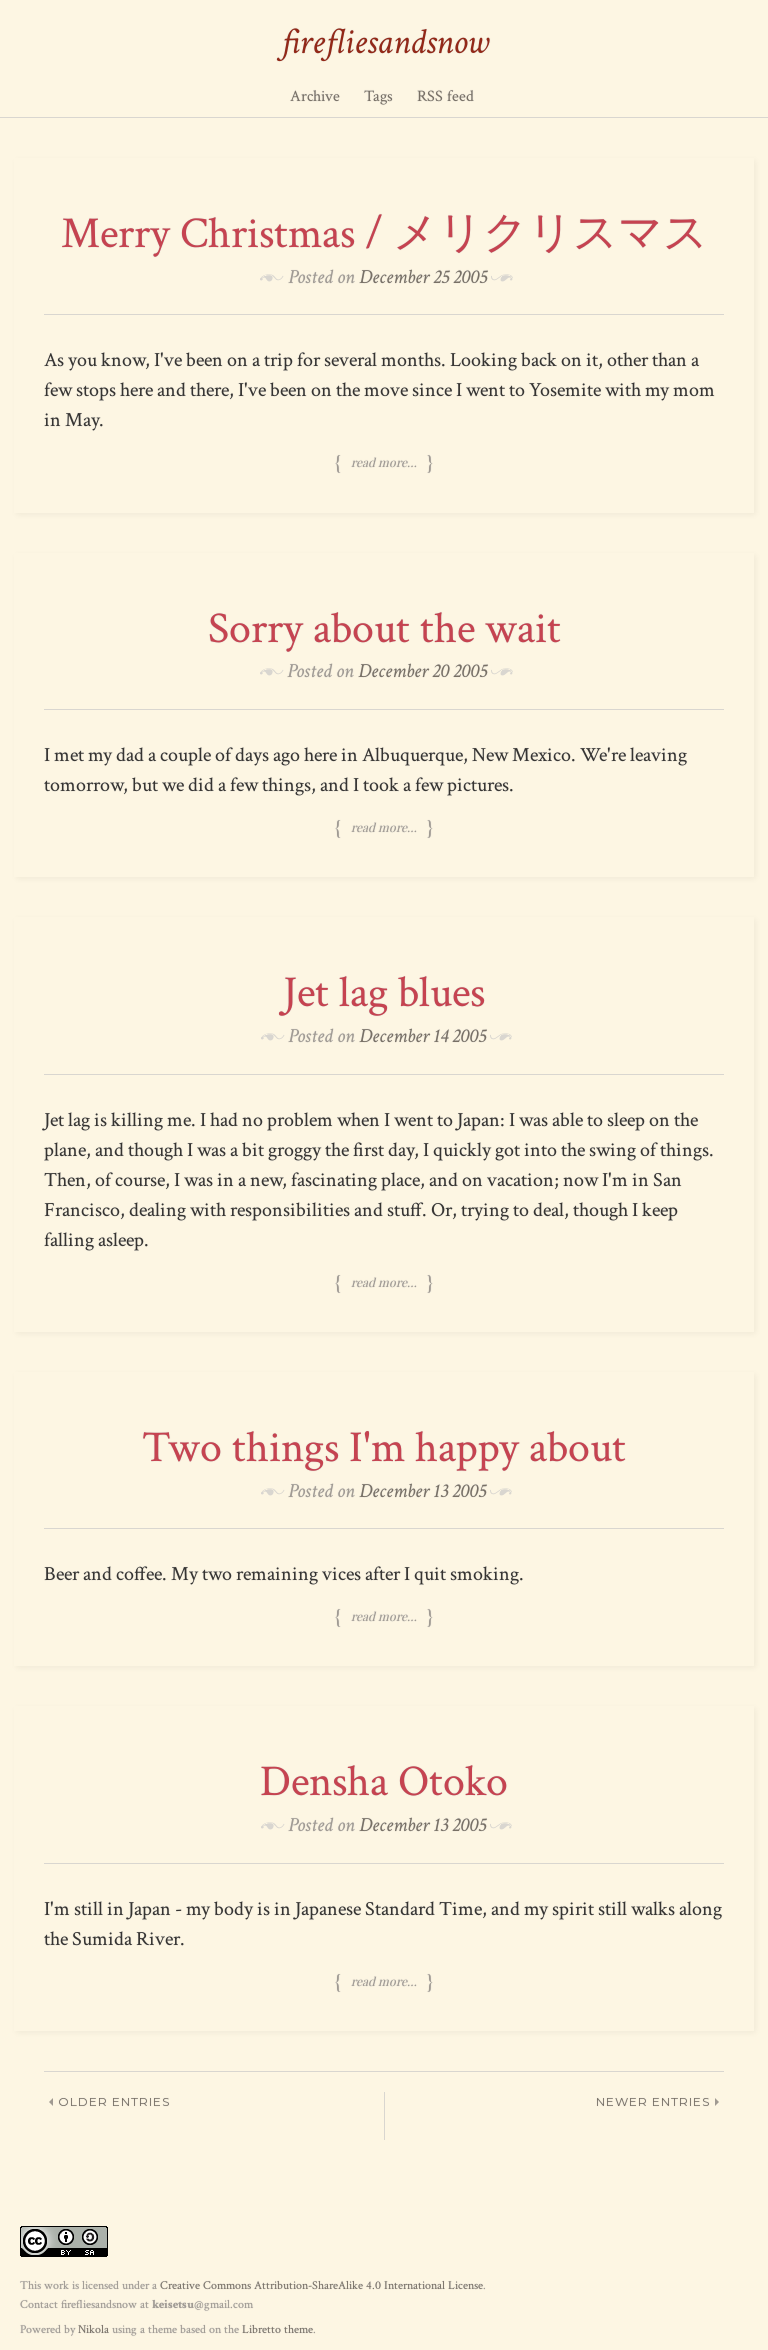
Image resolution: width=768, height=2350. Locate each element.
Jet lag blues (384, 992)
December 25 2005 (423, 277)
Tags (378, 96)
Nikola (93, 2329)
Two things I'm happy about (384, 1447)
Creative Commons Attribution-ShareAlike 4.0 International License (321, 2285)
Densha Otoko (384, 1781)
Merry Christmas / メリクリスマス (384, 233)
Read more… (384, 463)
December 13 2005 (422, 1491)
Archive (315, 96)
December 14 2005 (422, 1036)
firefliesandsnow (384, 42)
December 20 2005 (422, 671)
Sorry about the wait (384, 628)
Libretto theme (277, 2329)
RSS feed (445, 96)
